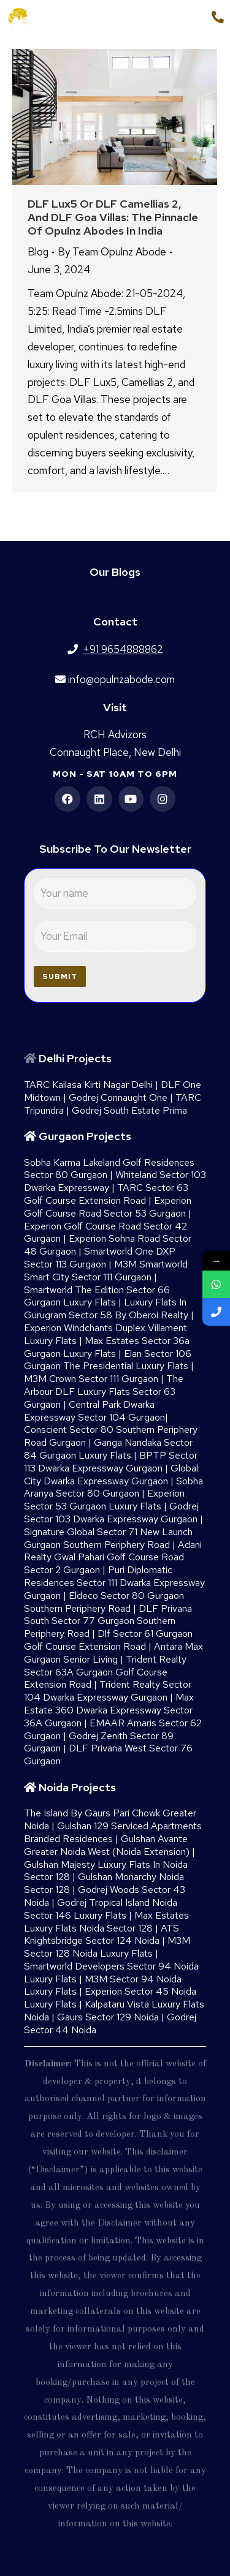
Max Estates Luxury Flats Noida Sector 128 (106, 1922)
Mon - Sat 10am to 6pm (115, 773)
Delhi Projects (75, 1058)
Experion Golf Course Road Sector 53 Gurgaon (107, 1207)
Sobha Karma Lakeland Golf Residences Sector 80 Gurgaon (109, 1169)
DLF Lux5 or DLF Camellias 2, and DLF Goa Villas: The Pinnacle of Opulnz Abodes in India (113, 217)
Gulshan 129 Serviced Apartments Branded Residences (113, 1832)
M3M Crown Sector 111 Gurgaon (91, 1378)
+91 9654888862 (159, 17)
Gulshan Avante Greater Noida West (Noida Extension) (107, 1845)
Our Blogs (115, 572)
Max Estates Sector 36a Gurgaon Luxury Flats (107, 1347)
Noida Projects (77, 1787)
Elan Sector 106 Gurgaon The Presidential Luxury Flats (107, 1360)
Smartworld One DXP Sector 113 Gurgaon (99, 1258)
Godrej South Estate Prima (129, 1110)
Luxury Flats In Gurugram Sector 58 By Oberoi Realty (106, 1308)
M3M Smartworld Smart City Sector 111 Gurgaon (106, 1270)
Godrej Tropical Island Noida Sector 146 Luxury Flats (100, 1909)
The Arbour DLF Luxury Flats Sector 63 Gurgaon (103, 1391)
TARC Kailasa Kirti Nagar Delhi (88, 1084)
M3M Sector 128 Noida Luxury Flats (107, 1947)
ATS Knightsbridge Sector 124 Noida (101, 1934)
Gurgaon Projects (85, 1136)
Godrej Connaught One (118, 1097)
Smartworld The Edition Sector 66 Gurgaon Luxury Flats (97, 1296)
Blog (38, 252)
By (112, 252)
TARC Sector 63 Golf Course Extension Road (106, 1194)
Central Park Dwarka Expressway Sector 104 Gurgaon (94, 1411)
